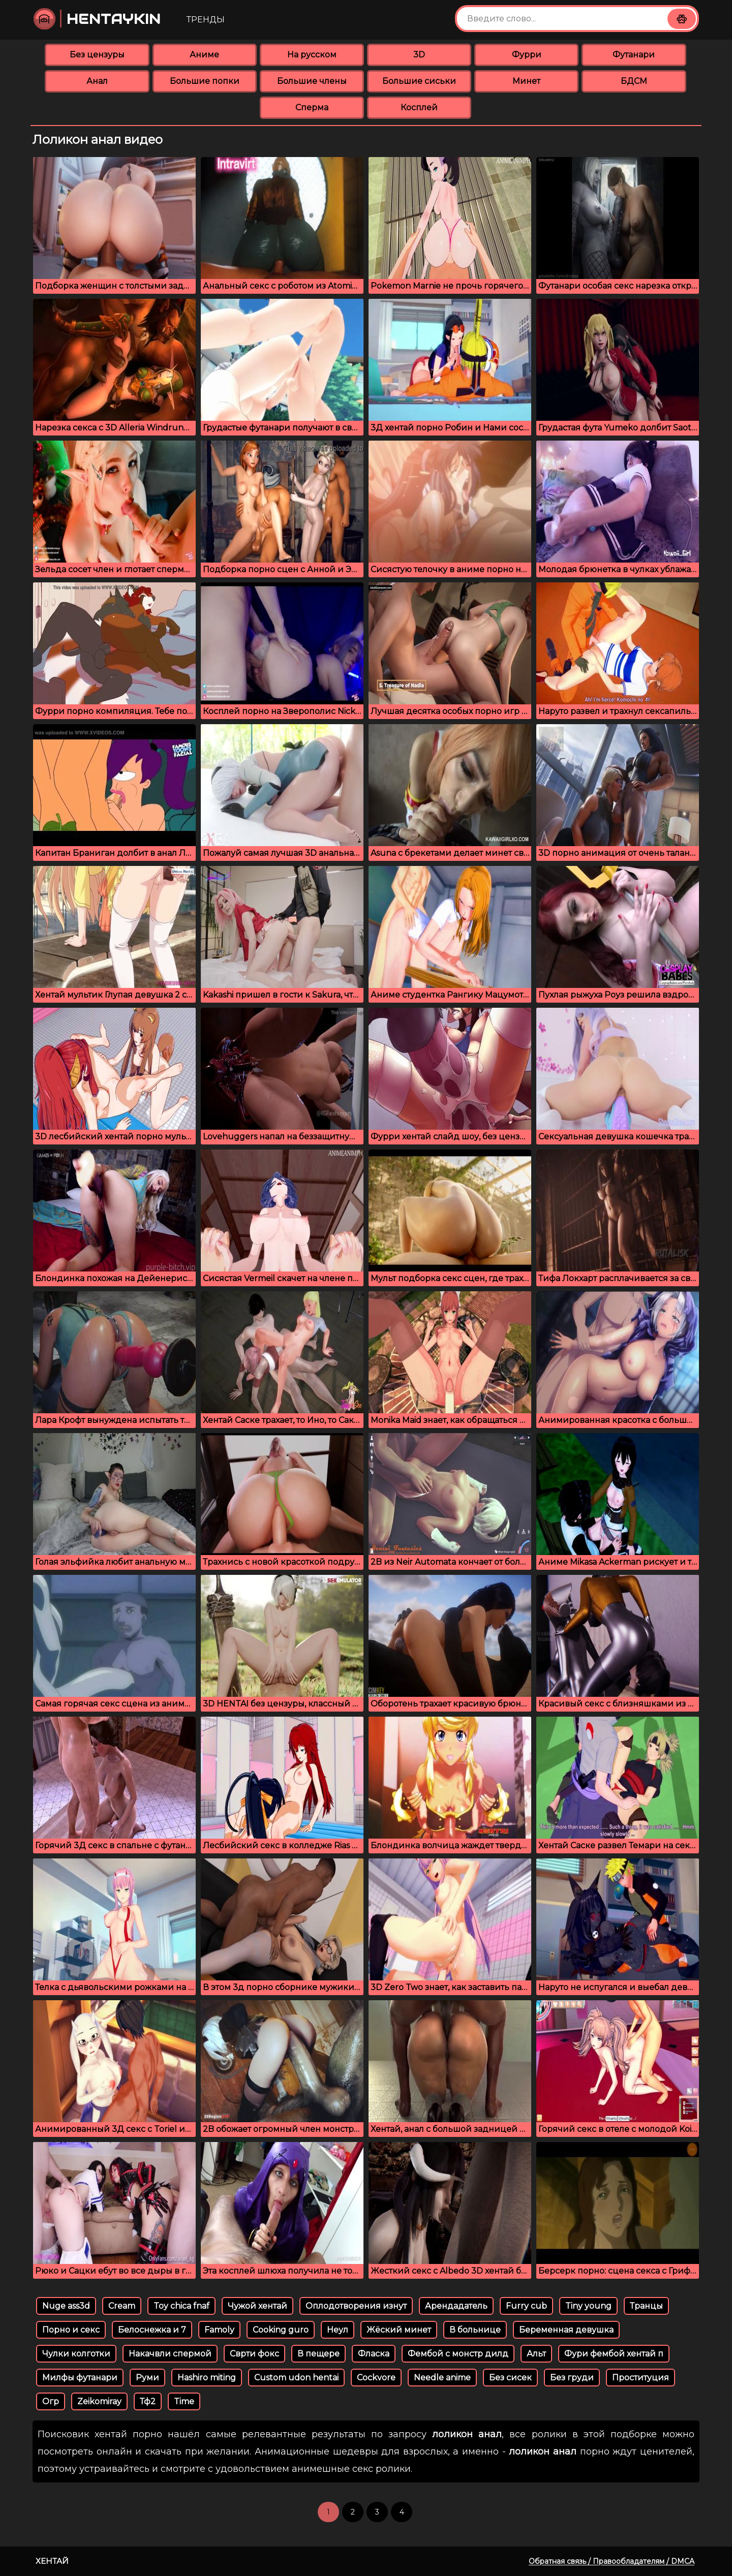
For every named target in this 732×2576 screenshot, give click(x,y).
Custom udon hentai (296, 2377)
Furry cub (526, 2306)
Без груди (572, 2377)
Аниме (204, 54)
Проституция (640, 2377)
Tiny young (588, 2306)
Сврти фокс (254, 2353)
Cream (121, 2306)
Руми (147, 2377)
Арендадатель (456, 2306)
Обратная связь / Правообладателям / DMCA (611, 2561)
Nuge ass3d (66, 2306)
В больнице (475, 2330)
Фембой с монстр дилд (458, 2353)
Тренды (206, 19)
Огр (50, 2401)
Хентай (52, 2561)
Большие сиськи (419, 81)
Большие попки (204, 81)
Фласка (373, 2353)
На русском (312, 54)
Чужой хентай (257, 2306)
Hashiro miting (206, 2377)
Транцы (646, 2306)
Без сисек (510, 2377)
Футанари (634, 54)
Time (184, 2401)
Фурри (526, 54)
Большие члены (312, 81)
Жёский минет (399, 2330)
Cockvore (376, 2377)
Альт (536, 2353)
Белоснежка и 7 (152, 2330)
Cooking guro (281, 2330)
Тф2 (148, 2401)
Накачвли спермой (170, 2353)
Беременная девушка (566, 2330)
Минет (526, 81)
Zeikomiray (99, 2401)
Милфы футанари (79, 2377)
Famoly (219, 2330)
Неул (337, 2330)
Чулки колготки (76, 2353)
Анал (97, 81)
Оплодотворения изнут (356, 2306)
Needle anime (442, 2377)
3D (419, 54)
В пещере (318, 2353)
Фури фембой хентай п (613, 2353)
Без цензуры (97, 54)
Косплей (419, 107)
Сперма (311, 107)
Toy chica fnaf (181, 2306)
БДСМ (634, 81)
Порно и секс (71, 2330)
